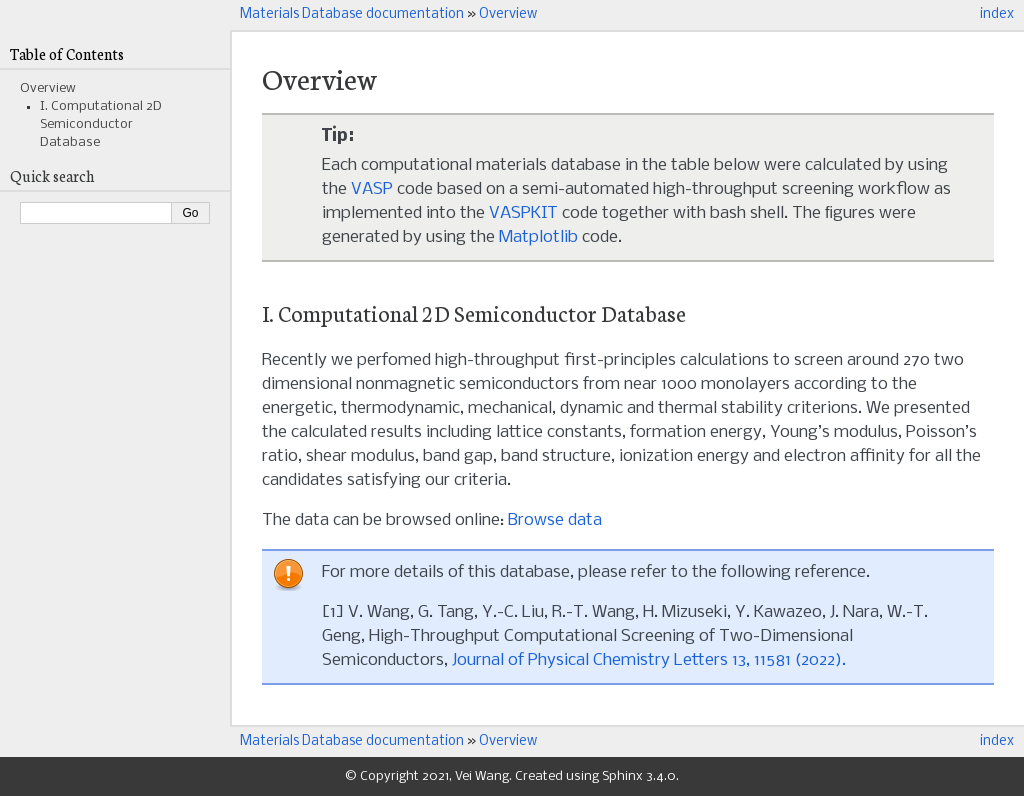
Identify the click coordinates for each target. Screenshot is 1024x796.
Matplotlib (538, 237)
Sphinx (622, 776)
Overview (508, 14)
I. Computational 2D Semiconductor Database (101, 124)
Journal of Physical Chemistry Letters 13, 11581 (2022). (649, 660)
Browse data (555, 520)
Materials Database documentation (352, 14)
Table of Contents (67, 53)
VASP (372, 189)
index (997, 14)
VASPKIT (523, 213)
